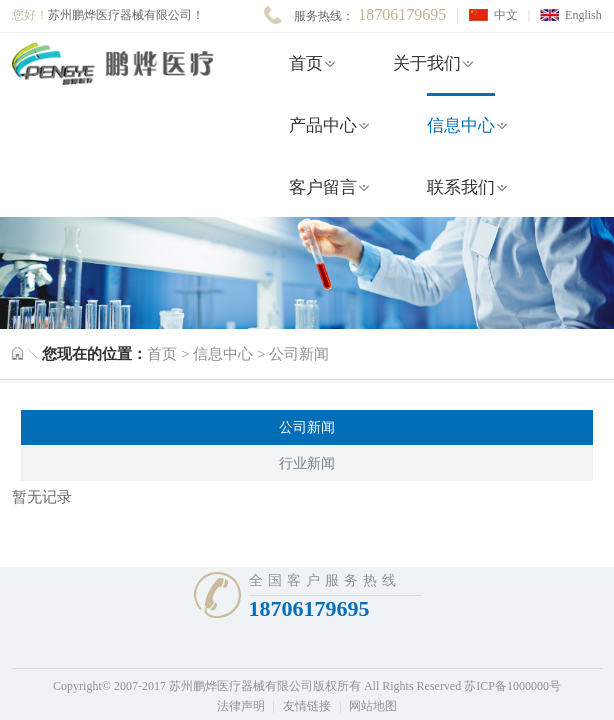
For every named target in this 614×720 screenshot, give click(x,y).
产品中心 (323, 125)
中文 (506, 15)
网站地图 (373, 706)
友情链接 (307, 706)
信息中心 (461, 125)
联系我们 (461, 187)
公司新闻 (299, 354)
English (583, 15)
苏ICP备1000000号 (512, 686)
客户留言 (323, 187)
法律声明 (241, 706)
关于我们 (427, 63)
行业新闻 (307, 463)
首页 (306, 63)
